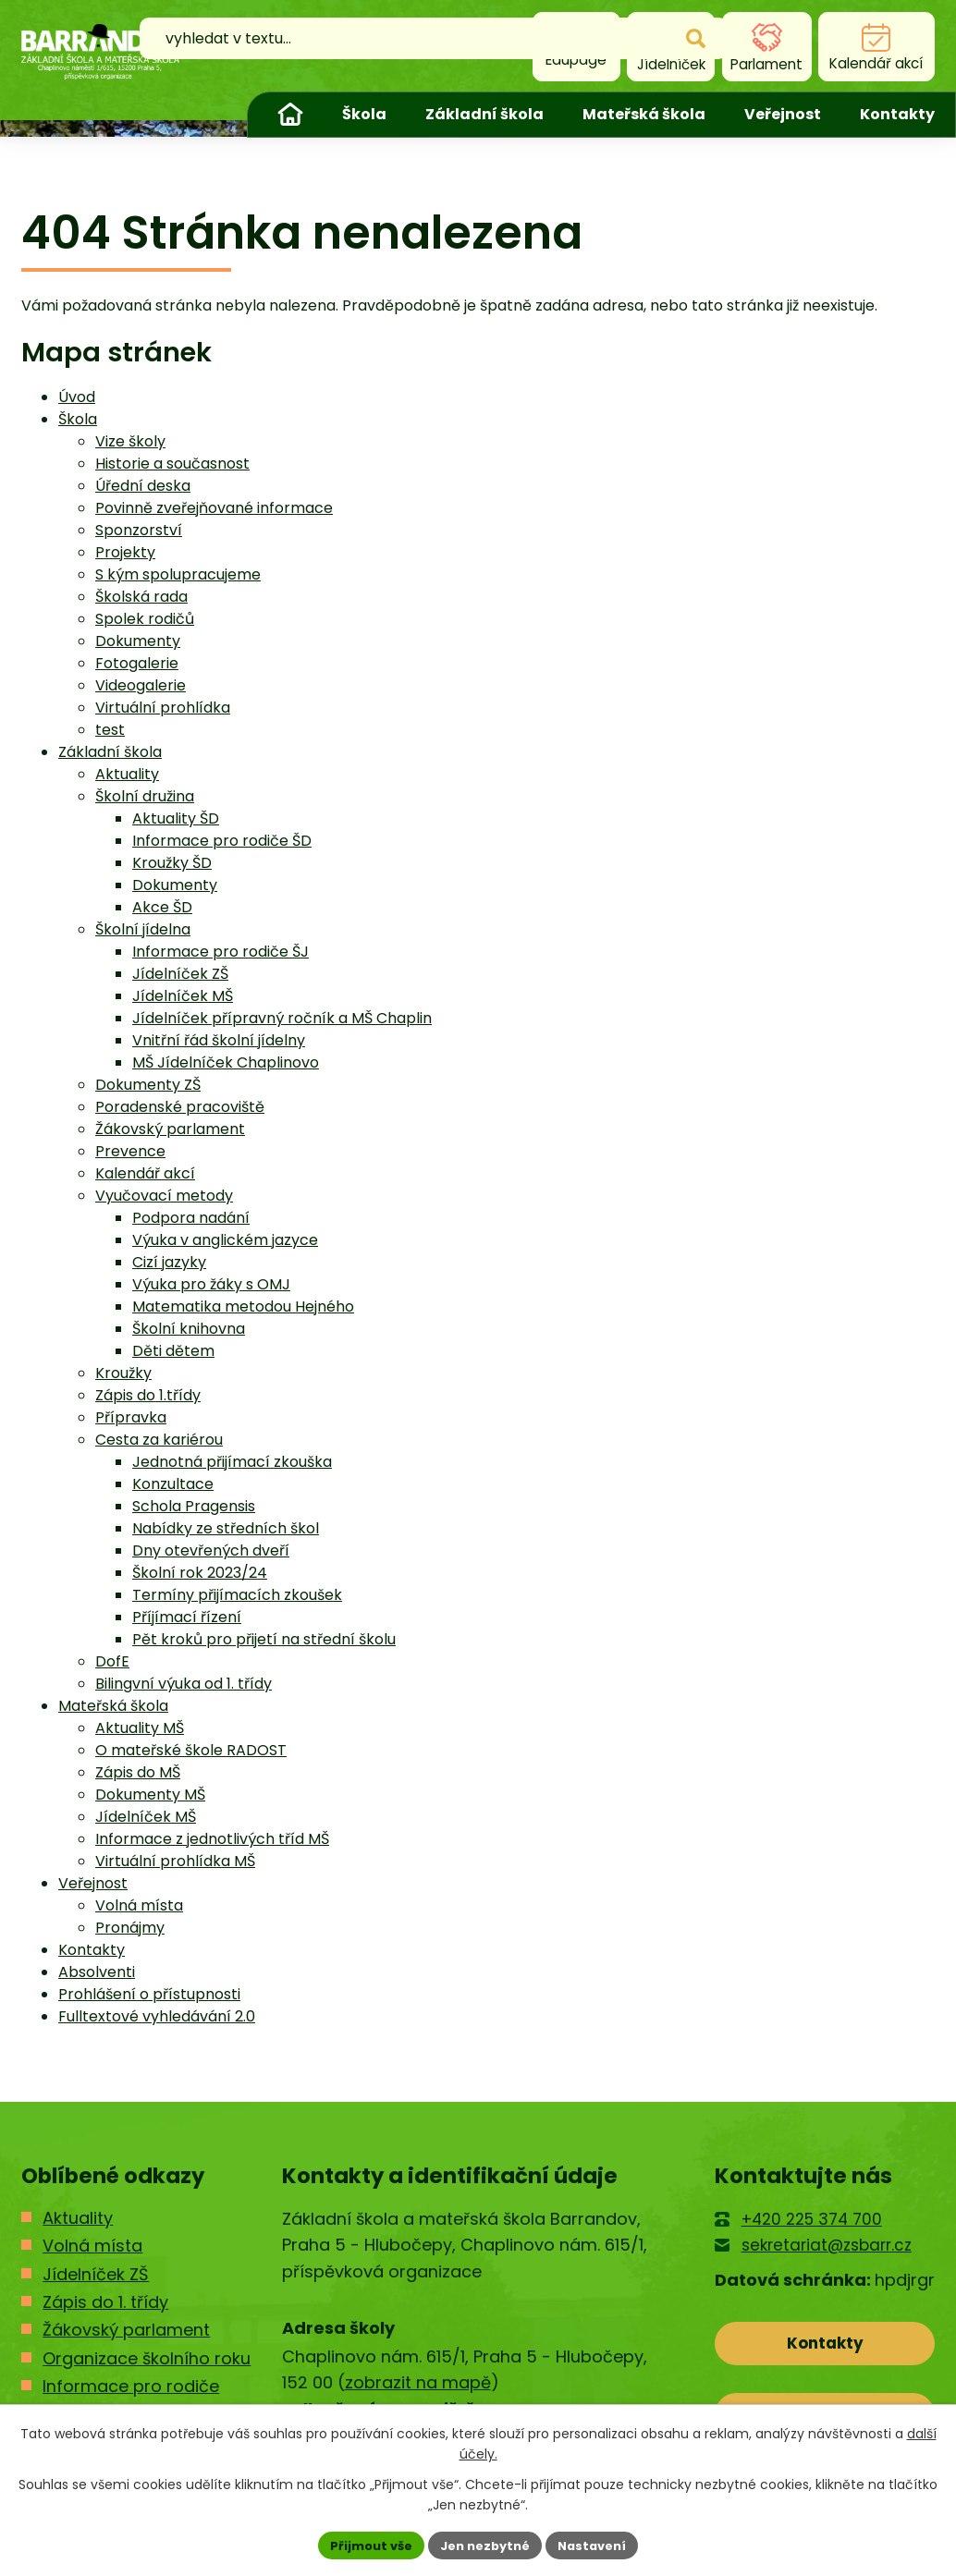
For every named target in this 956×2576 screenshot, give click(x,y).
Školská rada (141, 596)
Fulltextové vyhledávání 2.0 (156, 2016)
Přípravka (130, 1417)
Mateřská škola (643, 114)
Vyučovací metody (164, 1195)
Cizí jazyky (169, 1262)
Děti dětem (173, 1350)
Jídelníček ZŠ (180, 973)
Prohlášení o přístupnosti (149, 1994)
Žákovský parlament (170, 1129)
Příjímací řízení (186, 1617)
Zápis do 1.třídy (148, 1395)
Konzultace (173, 1484)
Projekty (125, 552)
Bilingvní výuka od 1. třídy (183, 1683)
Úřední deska (142, 485)
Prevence (130, 1151)
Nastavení (600, 2543)
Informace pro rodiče (131, 2386)
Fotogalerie (136, 663)
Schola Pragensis (193, 1506)
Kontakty (897, 114)
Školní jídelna (142, 929)
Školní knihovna (188, 1328)
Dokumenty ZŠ (148, 1084)
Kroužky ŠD (172, 862)
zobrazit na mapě (418, 2382)
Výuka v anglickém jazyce (225, 1240)
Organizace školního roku (147, 2358)
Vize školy (130, 441)
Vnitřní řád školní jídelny (218, 1040)
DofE (112, 1661)
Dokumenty (137, 641)
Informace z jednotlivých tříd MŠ (212, 1839)
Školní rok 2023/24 (199, 1572)
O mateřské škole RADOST (191, 1750)
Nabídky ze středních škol (225, 1528)
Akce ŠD (162, 907)
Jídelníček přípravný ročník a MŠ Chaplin (282, 1018)
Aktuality (127, 774)
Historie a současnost (172, 463)
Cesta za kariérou (159, 1439)
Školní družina (144, 796)
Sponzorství (138, 530)
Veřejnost (782, 114)
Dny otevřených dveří (210, 1550)
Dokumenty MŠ (150, 1794)
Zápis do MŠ (137, 1772)
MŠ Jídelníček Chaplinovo (225, 1062)
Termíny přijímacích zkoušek (237, 1594)
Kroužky (123, 1373)
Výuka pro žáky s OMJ (211, 1284)
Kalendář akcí (145, 1173)
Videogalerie (140, 685)
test (110, 729)
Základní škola (484, 114)
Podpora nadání (191, 1217)
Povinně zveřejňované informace (214, 508)
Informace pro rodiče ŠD (222, 840)
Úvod (290, 115)
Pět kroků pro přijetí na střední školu (264, 1639)
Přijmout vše (363, 2543)
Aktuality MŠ (139, 1728)
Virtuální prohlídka (162, 707)
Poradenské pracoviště (179, 1106)
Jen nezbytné (484, 2543)
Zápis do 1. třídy (105, 2302)
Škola (364, 114)
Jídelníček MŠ (182, 996)
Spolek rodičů (144, 618)
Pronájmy (130, 1927)
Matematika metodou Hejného (243, 1306)
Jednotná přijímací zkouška (232, 1461)
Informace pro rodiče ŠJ (220, 951)
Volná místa (139, 1905)
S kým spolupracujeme (178, 574)
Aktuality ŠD (175, 818)
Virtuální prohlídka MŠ (175, 1861)
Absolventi (96, 1972)
